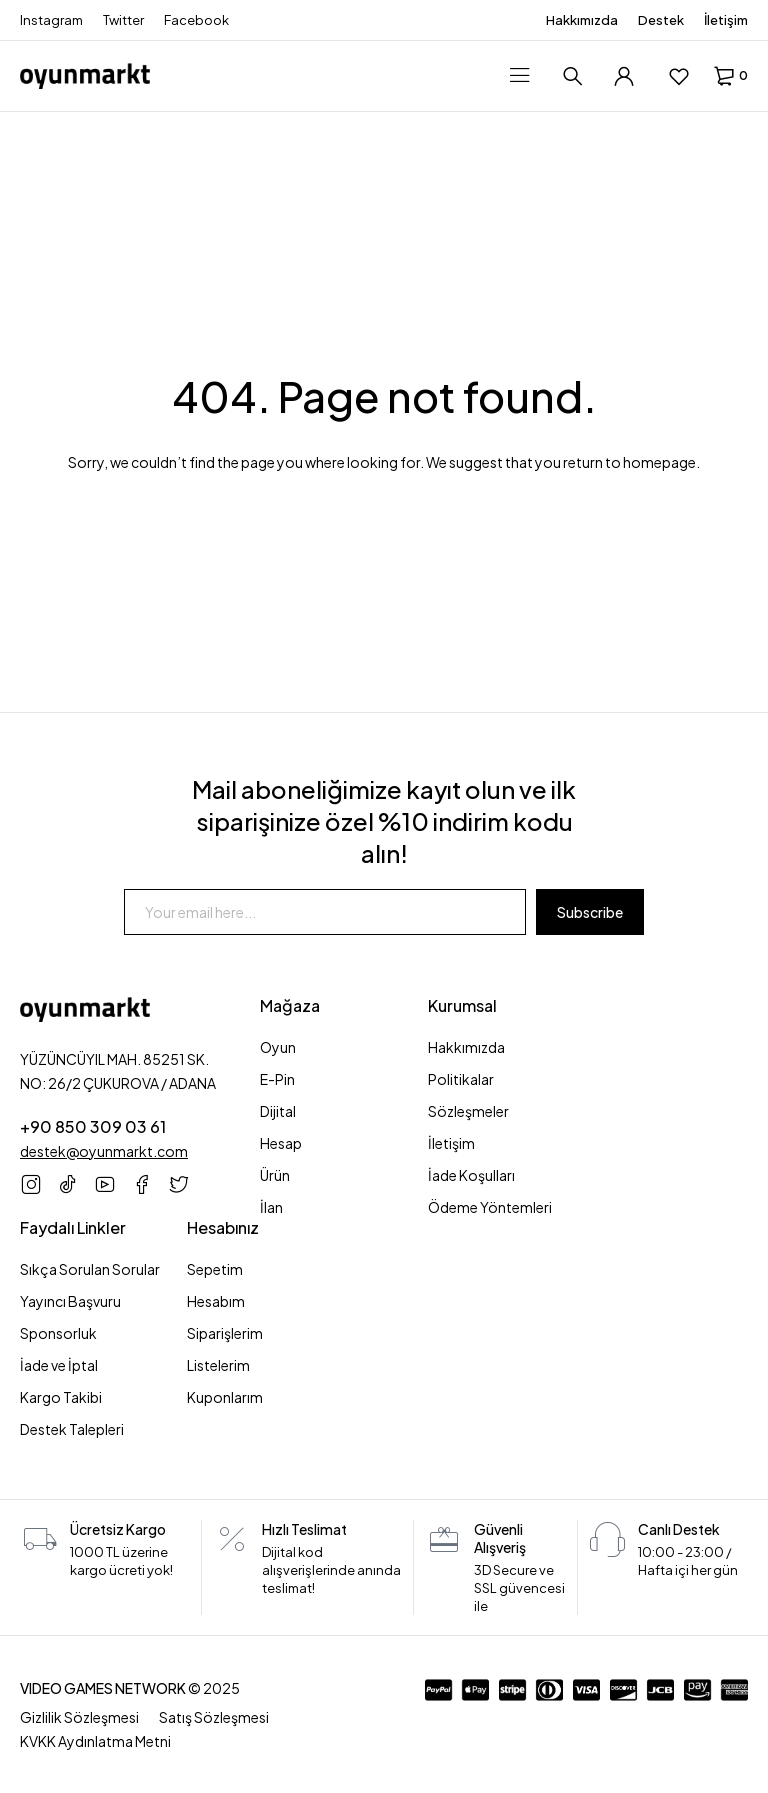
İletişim (726, 20)
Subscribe (590, 912)
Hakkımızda (582, 20)
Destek (661, 20)
